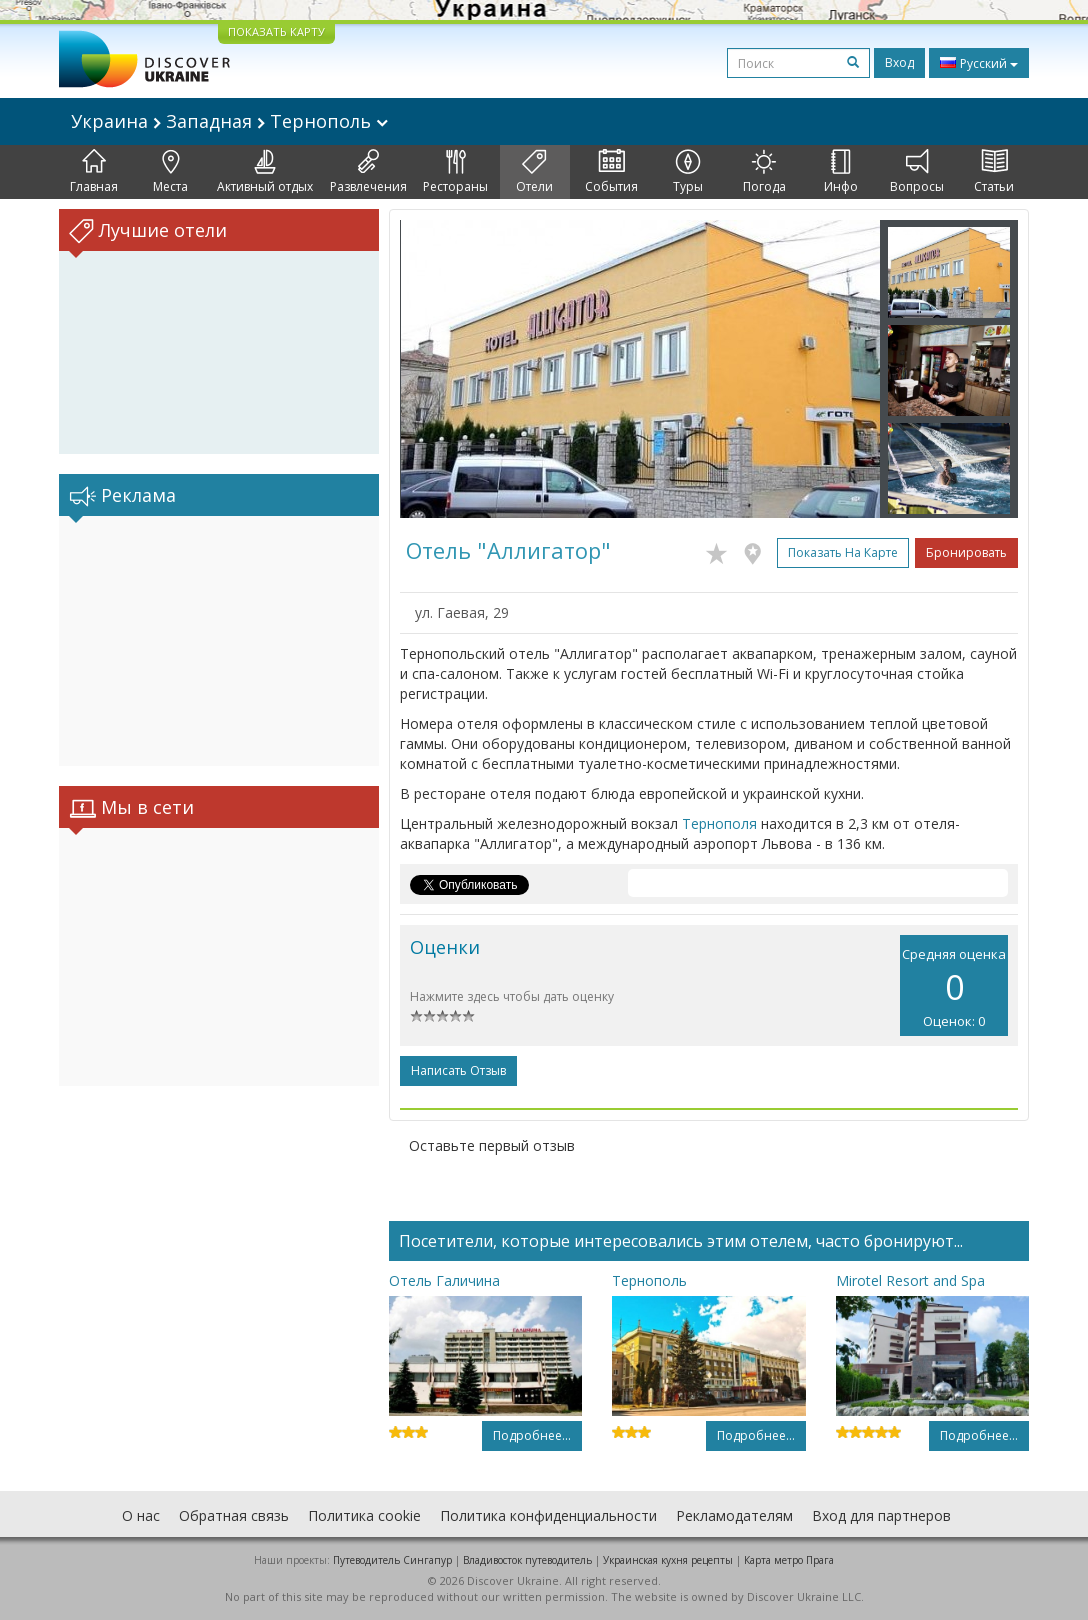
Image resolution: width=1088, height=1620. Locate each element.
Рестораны (455, 172)
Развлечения (368, 172)
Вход (899, 62)
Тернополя (719, 823)
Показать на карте (843, 552)
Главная (94, 172)
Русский (979, 63)
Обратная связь (234, 1515)
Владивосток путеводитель (527, 1560)
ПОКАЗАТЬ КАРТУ (276, 31)
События (611, 172)
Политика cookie (364, 1515)
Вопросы (917, 172)
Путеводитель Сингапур (392, 1560)
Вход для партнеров (881, 1515)
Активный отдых (265, 172)
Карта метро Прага (789, 1560)
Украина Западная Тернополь (229, 121)
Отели (534, 172)
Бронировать (966, 552)
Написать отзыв (458, 1070)
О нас (141, 1515)
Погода (764, 172)
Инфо (841, 172)
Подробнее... (532, 1435)
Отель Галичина (444, 1280)
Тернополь (649, 1280)
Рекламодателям (734, 1515)
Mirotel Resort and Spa (910, 1280)
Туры (688, 172)
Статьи (994, 172)
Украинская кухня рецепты (668, 1560)
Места (170, 172)
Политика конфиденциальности (548, 1515)
